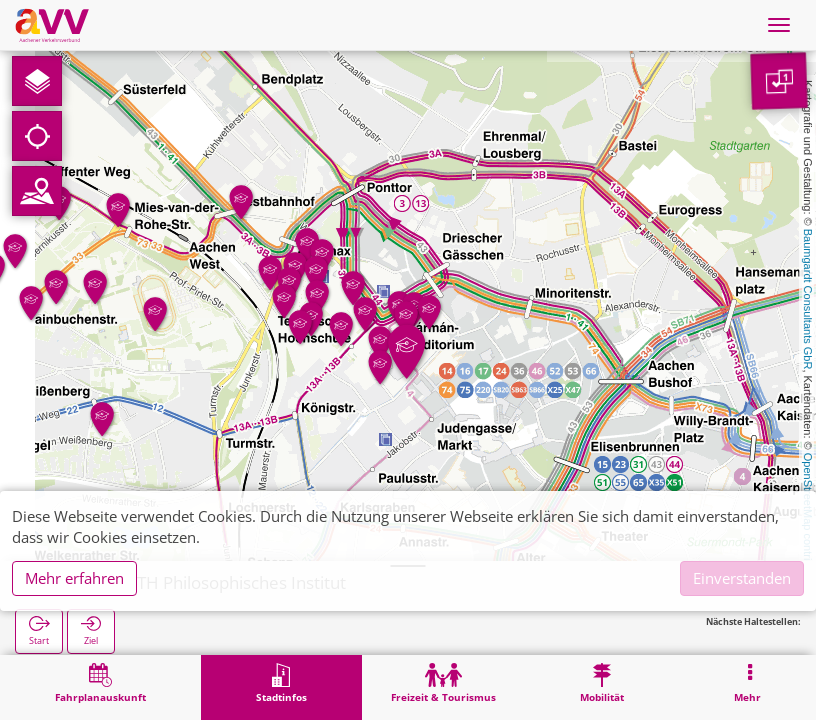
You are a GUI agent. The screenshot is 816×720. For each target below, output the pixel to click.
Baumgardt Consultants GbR (808, 299)
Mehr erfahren (74, 578)
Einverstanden (742, 578)
